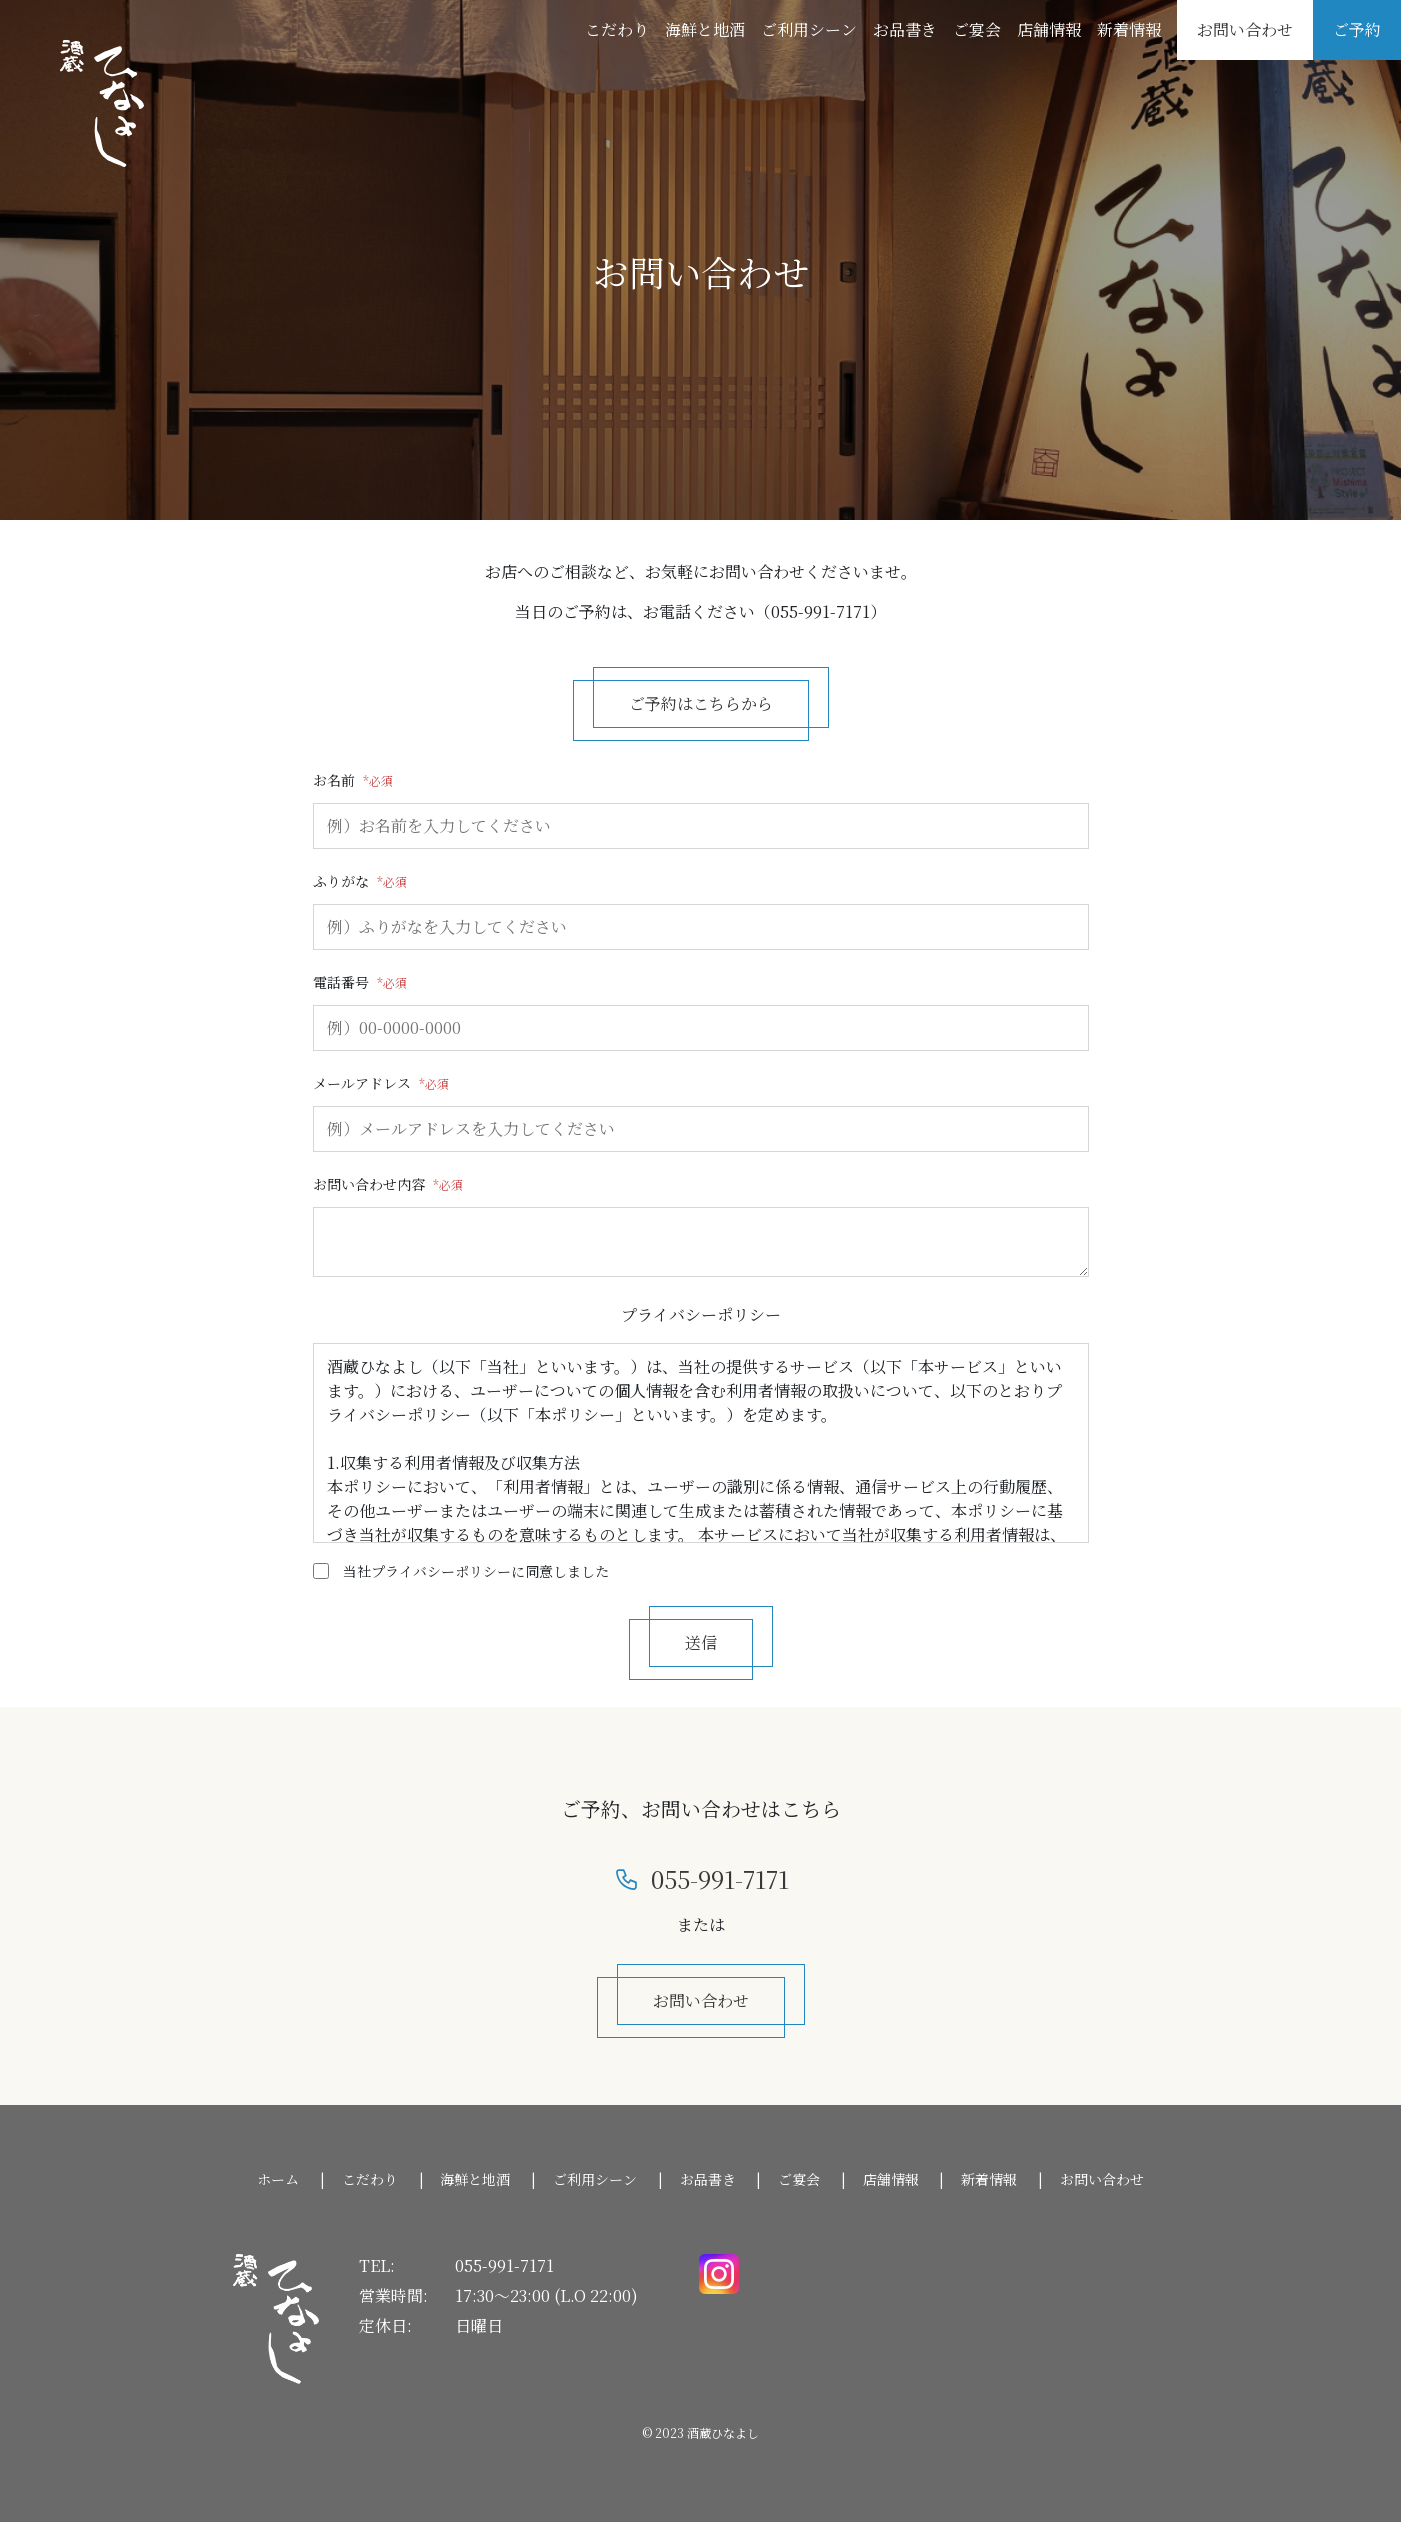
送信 (701, 1642)
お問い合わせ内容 (369, 1184)
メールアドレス (362, 1083)
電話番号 (341, 982)
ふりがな (341, 881)
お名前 (334, 780)
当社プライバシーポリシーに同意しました (476, 1571)
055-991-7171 (504, 2265)
